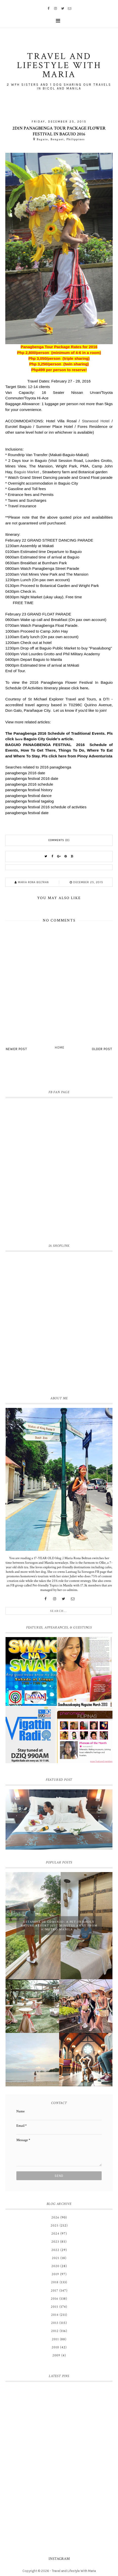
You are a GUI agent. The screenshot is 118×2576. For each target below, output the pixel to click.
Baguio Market (27, 472)
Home (59, 1047)
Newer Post (16, 1049)
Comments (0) (59, 840)
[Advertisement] (59, 1322)
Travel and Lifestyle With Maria (74, 2571)
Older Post (102, 1049)
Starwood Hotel (97, 421)
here (84, 688)
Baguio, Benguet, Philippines (61, 139)
